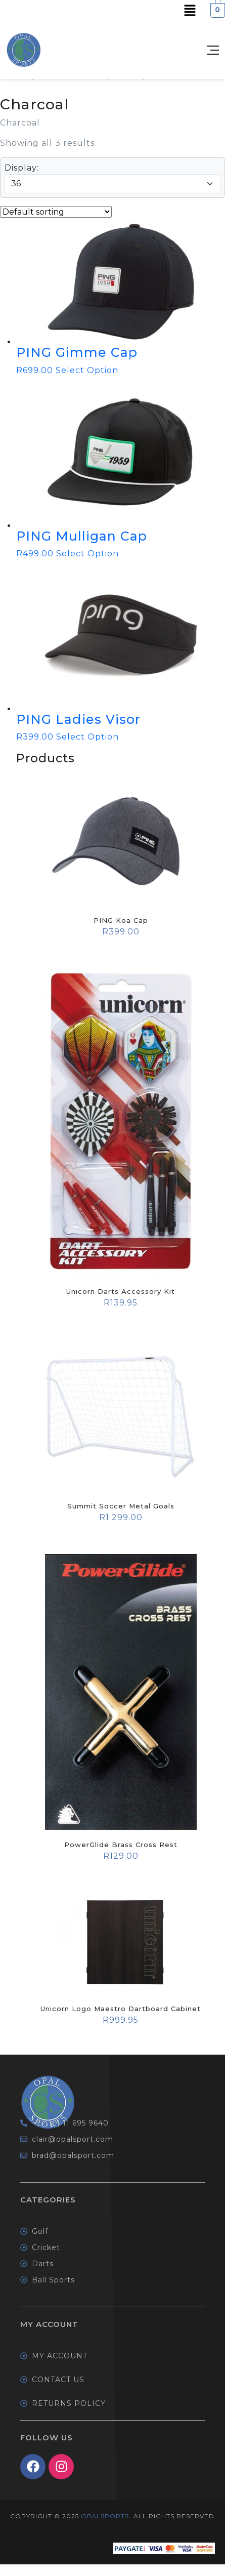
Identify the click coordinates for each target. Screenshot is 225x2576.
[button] (190, 10)
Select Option (87, 370)
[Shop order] (56, 212)
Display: (22, 168)
